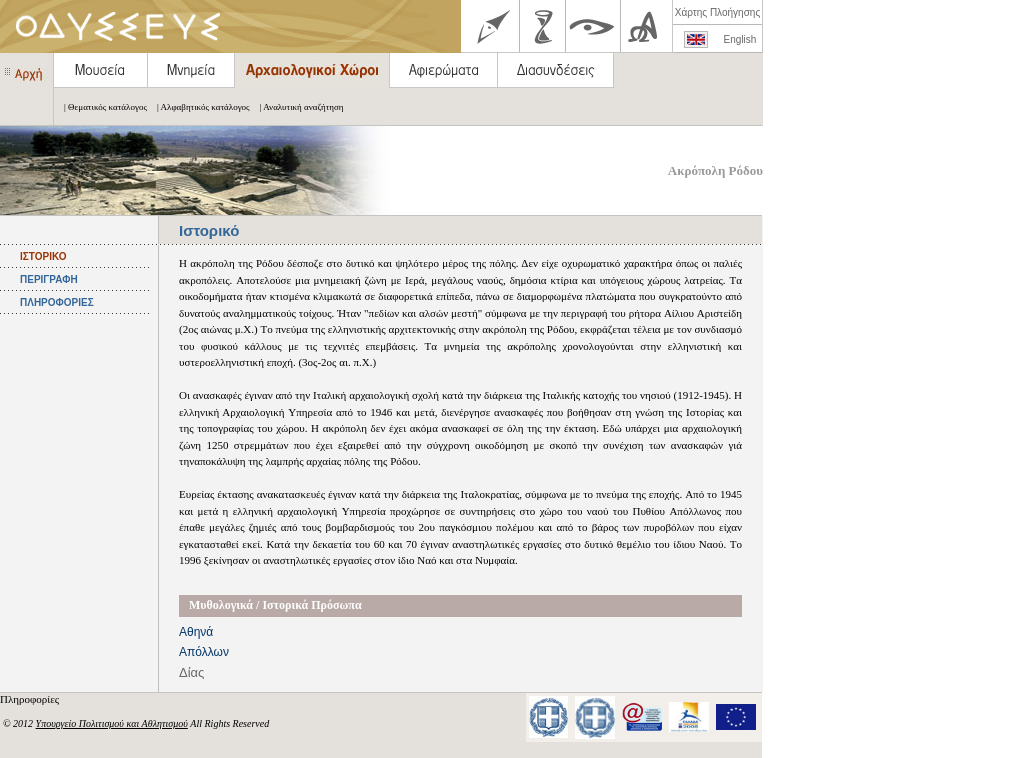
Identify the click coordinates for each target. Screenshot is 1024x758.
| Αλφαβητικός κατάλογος (198, 107)
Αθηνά (196, 632)
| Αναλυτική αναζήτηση (297, 107)
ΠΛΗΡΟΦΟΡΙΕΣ (57, 302)
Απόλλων (204, 652)
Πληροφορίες (31, 699)
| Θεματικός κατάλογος (100, 107)
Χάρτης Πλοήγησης (717, 12)
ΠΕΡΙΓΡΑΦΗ (49, 279)
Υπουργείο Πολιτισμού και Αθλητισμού (112, 723)
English (740, 39)
